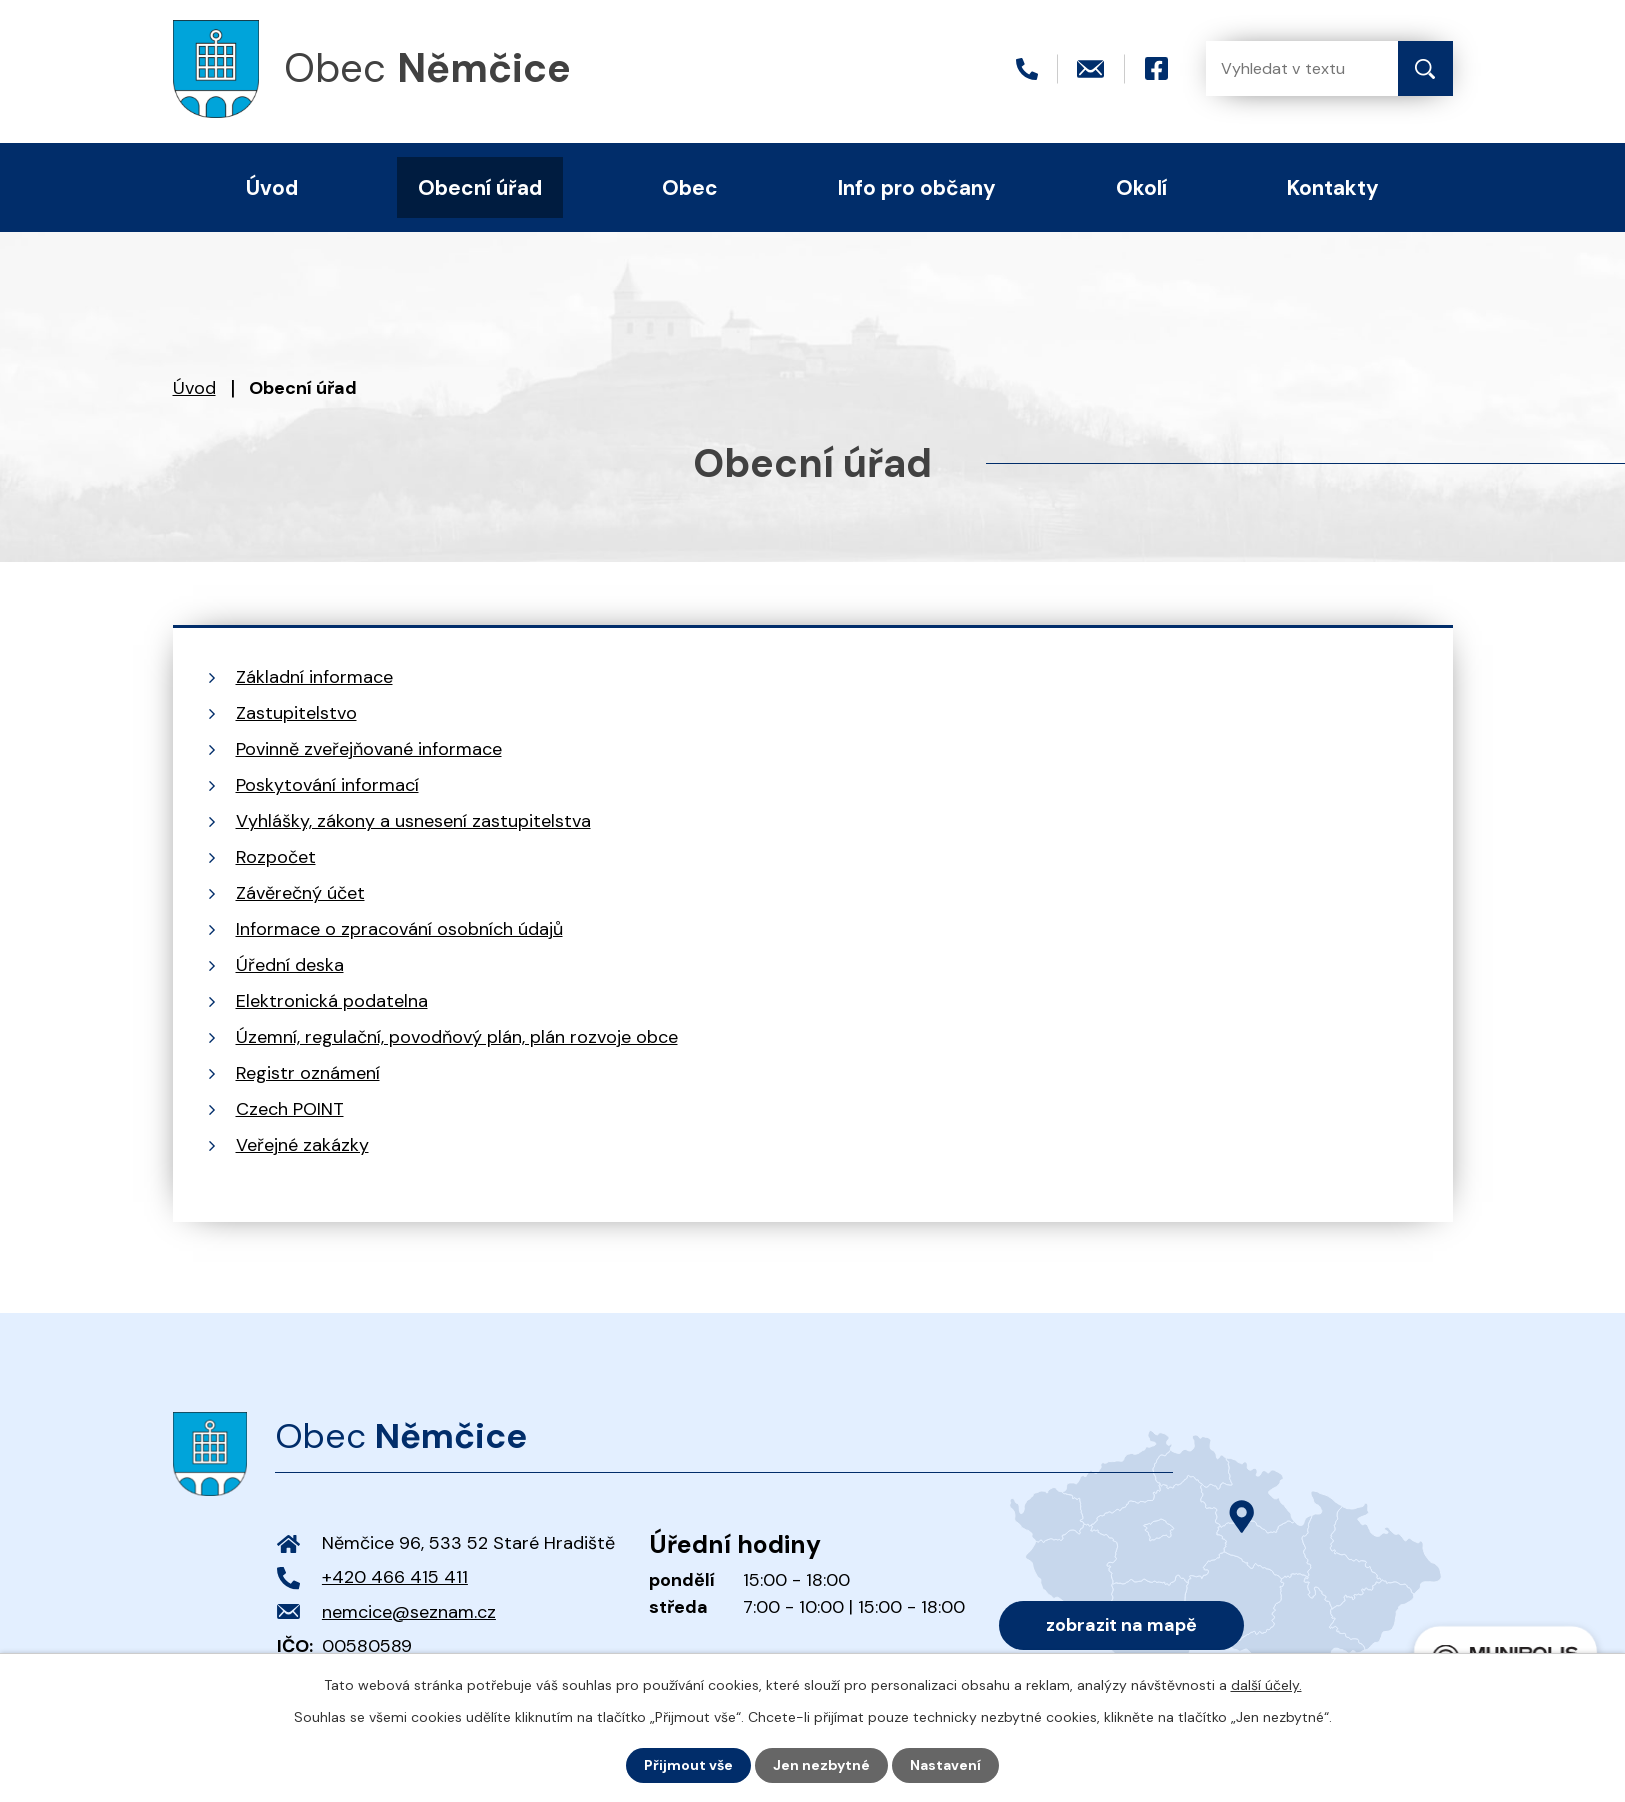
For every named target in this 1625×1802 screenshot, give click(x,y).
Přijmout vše (688, 1765)
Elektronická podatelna (332, 1001)
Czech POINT (290, 1109)
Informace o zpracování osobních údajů (399, 929)
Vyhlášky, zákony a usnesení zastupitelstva (413, 821)
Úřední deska (290, 965)
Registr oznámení (308, 1073)
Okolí (1141, 187)
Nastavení (945, 1765)
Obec (690, 187)
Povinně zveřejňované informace (369, 749)
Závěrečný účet (300, 893)
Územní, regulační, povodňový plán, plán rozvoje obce (457, 1037)
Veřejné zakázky (302, 1145)
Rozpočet (276, 857)
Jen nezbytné (821, 1765)
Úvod (194, 388)
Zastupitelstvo (296, 713)
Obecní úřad (480, 187)
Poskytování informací (327, 785)
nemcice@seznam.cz (409, 1612)
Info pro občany (917, 187)
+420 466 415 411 (395, 1577)
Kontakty (1333, 187)
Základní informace (314, 677)
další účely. (1266, 1685)
